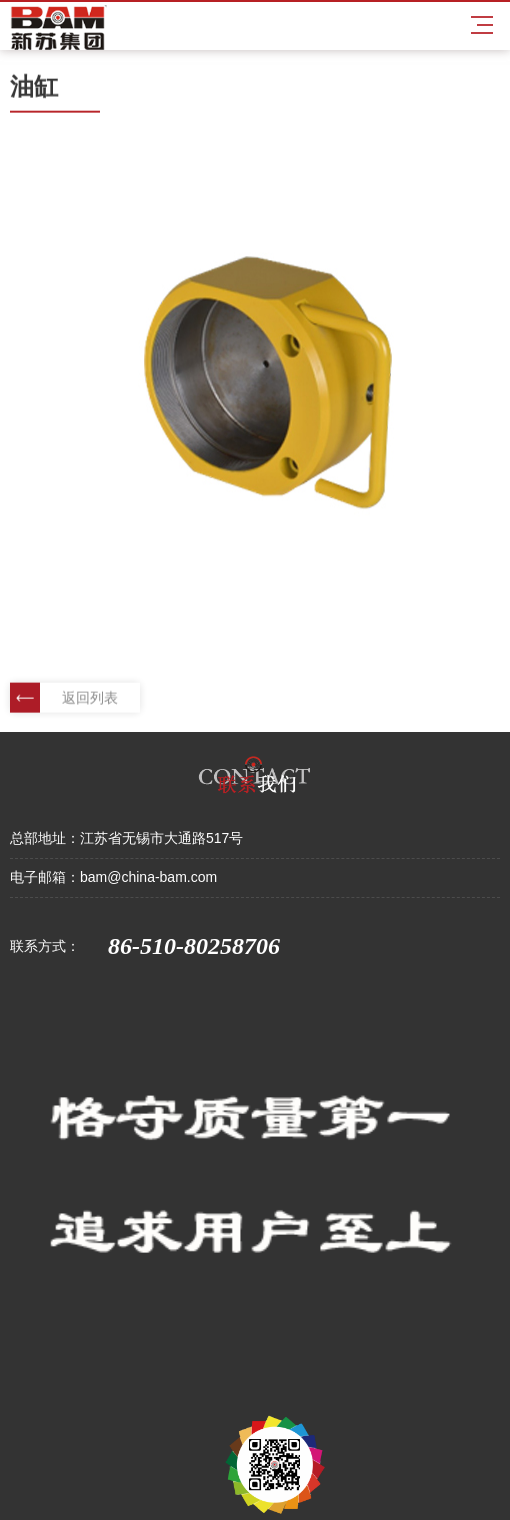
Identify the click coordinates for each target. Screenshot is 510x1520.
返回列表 (64, 698)
